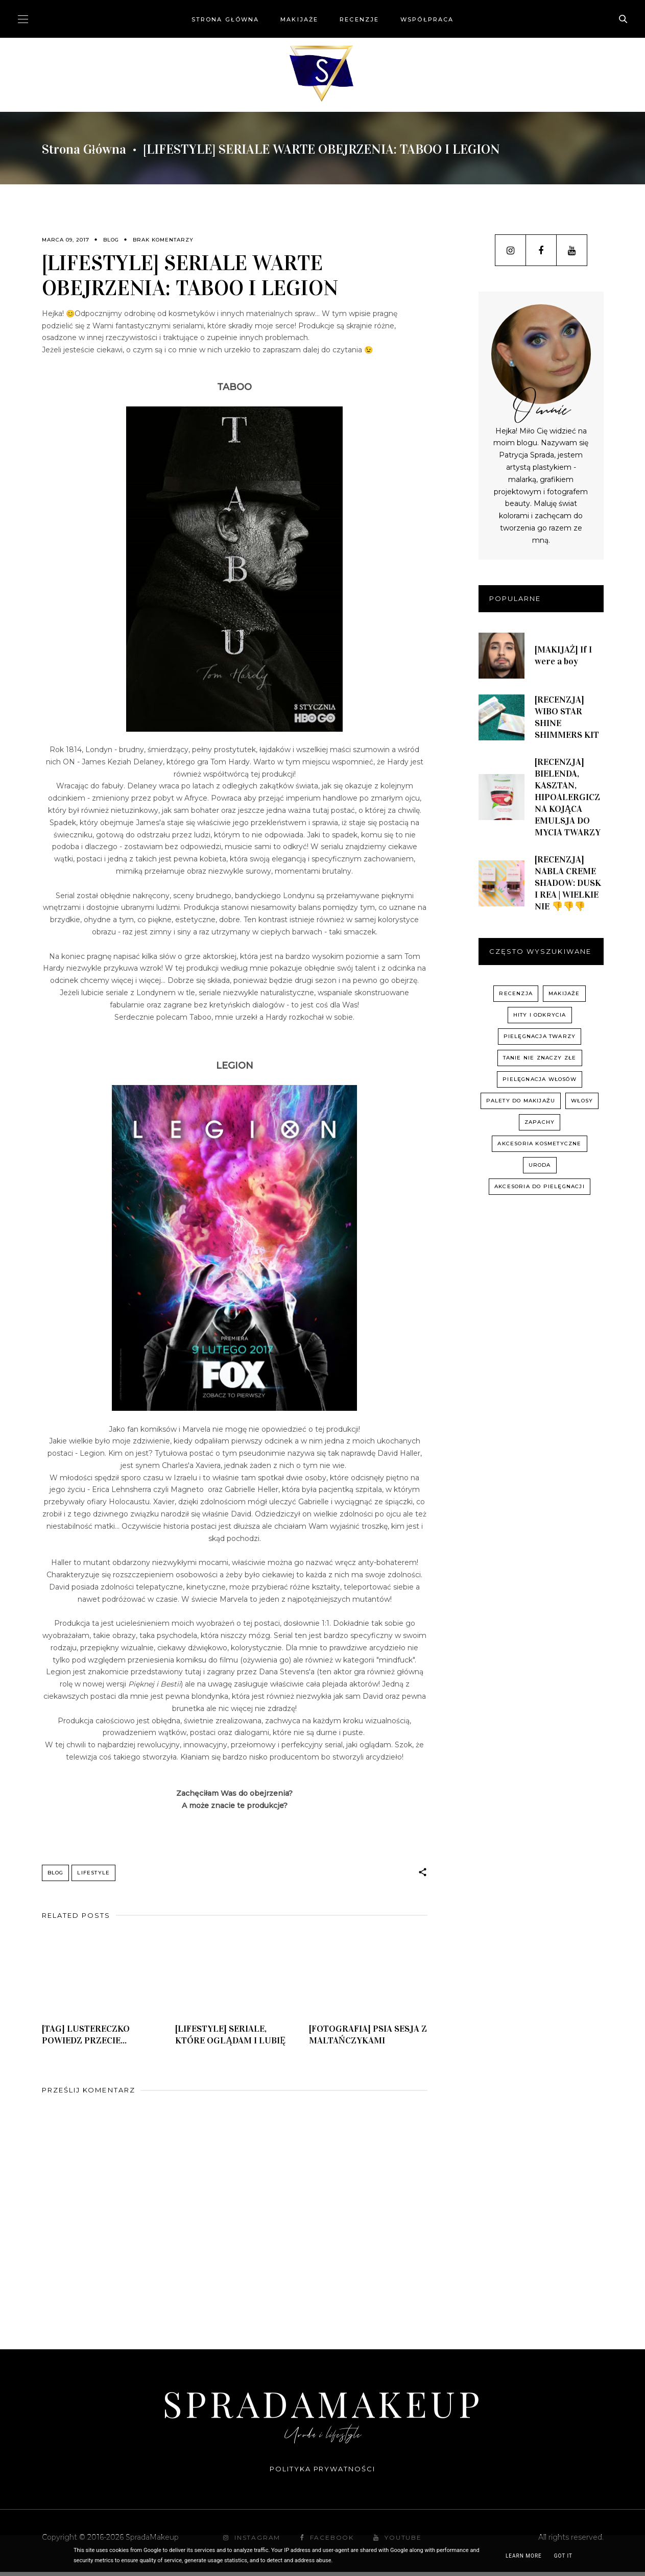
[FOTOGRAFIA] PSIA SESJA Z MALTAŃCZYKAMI (368, 2038)
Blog (111, 239)
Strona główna (225, 19)
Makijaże (299, 19)
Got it (563, 2556)
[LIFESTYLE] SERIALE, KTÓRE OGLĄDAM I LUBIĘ (230, 2038)
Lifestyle (93, 1872)
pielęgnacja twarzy (540, 1036)
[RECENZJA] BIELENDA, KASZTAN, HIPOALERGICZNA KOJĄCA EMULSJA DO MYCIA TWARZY (568, 797)
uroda (540, 1165)
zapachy (539, 1122)
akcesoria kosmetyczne (539, 1143)
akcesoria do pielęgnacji (539, 1186)
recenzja (516, 993)
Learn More (524, 2556)
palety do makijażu (521, 1100)
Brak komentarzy (163, 239)
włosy (582, 1100)
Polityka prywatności (322, 2473)
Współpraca (426, 19)
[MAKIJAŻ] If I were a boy (563, 655)
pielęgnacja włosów (540, 1079)
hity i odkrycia (539, 1015)
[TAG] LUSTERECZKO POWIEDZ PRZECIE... (86, 2038)
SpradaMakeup (322, 2407)
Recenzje (359, 19)
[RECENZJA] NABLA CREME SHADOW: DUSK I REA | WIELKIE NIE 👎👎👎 (568, 883)
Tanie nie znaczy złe (540, 1057)
